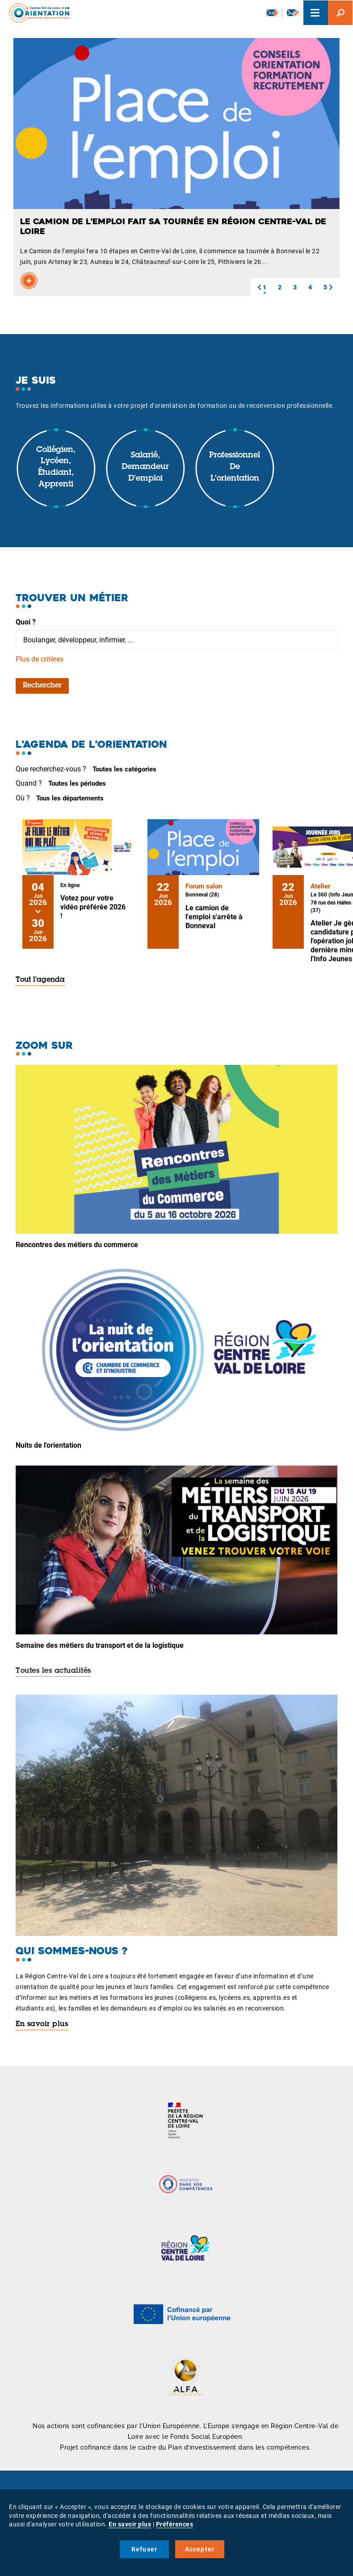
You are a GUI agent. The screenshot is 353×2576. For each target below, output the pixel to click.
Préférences (174, 2524)
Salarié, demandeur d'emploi (145, 467)
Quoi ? (26, 622)
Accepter (200, 2549)
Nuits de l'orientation (48, 1445)
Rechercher (42, 685)
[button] (259, 287)
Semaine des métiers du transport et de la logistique (100, 1645)
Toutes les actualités (53, 1671)
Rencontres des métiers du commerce (77, 1244)
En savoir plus (42, 2024)
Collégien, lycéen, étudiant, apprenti (56, 467)
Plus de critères (39, 659)
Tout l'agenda (40, 980)
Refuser (144, 2549)
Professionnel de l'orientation (234, 467)
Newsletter (273, 12)
